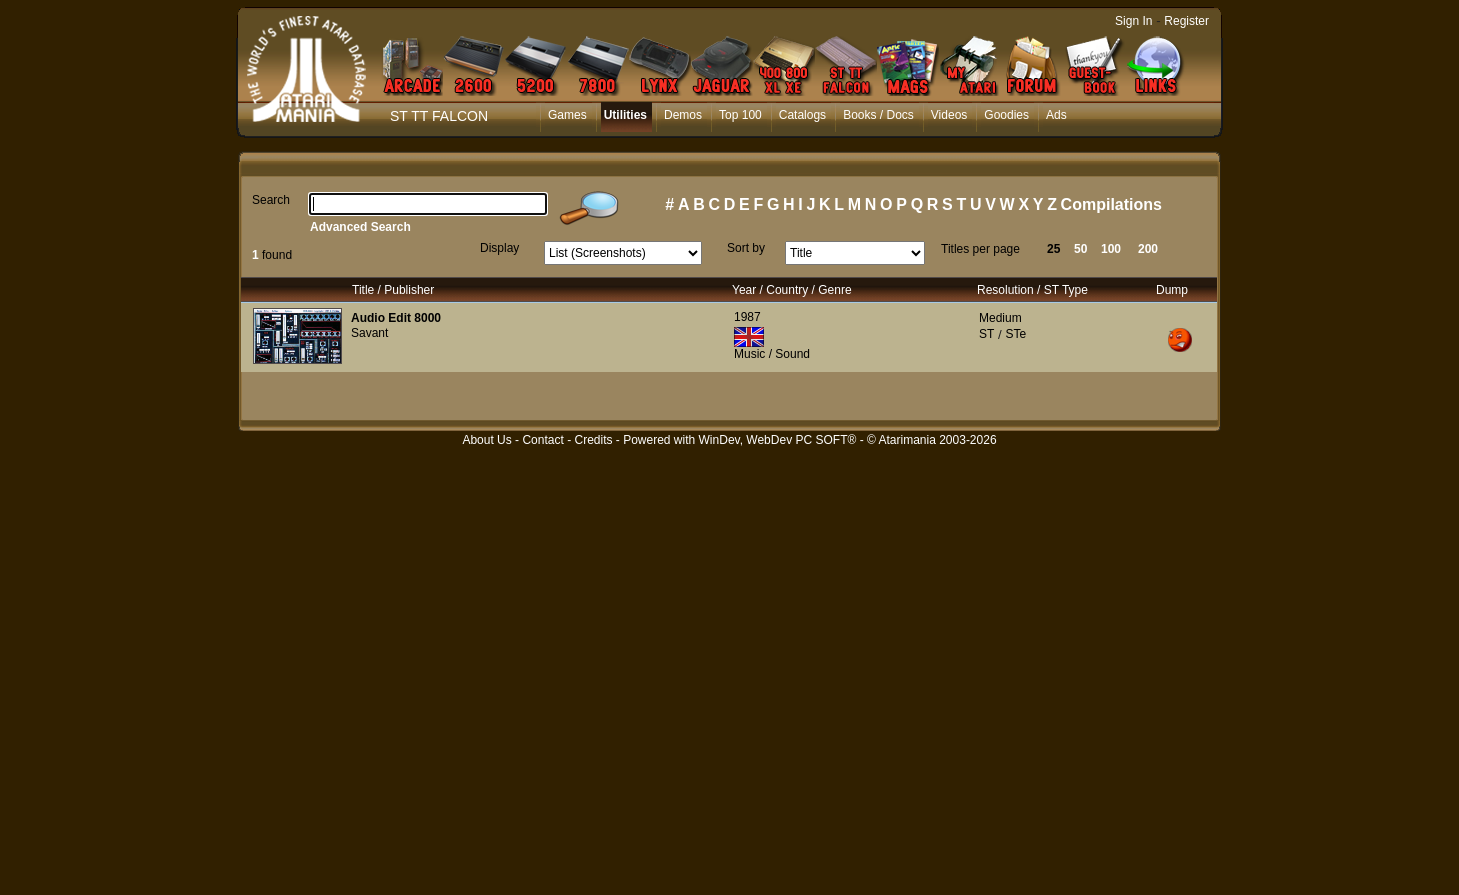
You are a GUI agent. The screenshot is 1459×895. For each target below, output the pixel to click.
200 (1148, 249)
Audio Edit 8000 (396, 318)
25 (1053, 249)
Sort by (746, 248)
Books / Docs (878, 115)
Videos (949, 115)
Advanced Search (360, 227)
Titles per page (980, 249)
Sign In (1133, 21)
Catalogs (802, 115)
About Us (486, 440)
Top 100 (740, 115)
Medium (1000, 318)
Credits (593, 440)
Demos (683, 115)
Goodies (1006, 115)
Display (499, 248)
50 (1080, 249)
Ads (1056, 115)
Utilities (625, 115)
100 (1111, 249)
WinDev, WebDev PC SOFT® (778, 440)
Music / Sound (772, 354)
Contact (542, 440)
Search (271, 200)
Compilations (1111, 204)
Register (1186, 21)
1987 (747, 317)
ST (986, 334)
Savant (369, 333)
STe (1015, 334)
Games (567, 115)
